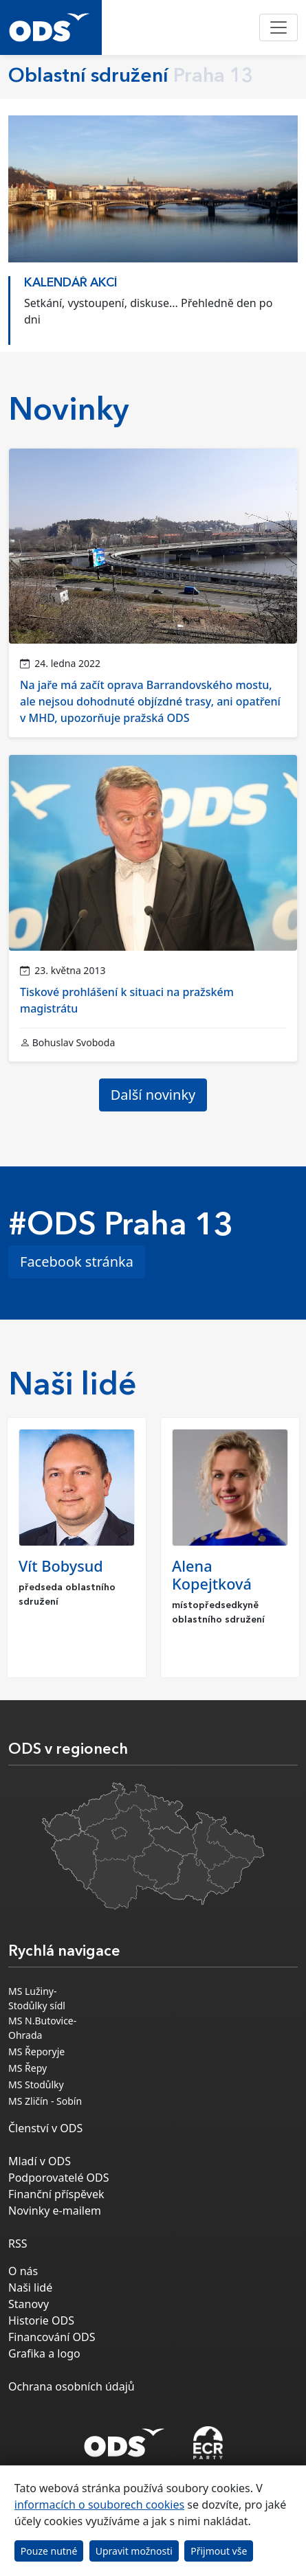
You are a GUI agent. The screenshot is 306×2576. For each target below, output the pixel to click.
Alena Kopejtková (212, 1575)
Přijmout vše (218, 2550)
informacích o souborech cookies (99, 2504)
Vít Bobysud (61, 1566)
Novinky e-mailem (54, 2210)
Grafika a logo (44, 2353)
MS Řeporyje (36, 2051)
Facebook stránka (76, 1261)
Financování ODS (51, 2337)
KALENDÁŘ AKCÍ (71, 283)
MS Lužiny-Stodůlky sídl (36, 1998)
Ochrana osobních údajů (71, 2386)
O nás (23, 2271)
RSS (18, 2243)
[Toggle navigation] (278, 27)
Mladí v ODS (39, 2161)
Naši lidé (30, 2287)
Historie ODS (41, 2320)
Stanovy (28, 2304)
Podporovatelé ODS (58, 2177)
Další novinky (153, 1094)
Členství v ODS (45, 2128)
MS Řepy (27, 2068)
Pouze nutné (49, 2550)
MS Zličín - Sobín (45, 2101)
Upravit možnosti (134, 2550)
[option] (153, 307)
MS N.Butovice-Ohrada (42, 2028)
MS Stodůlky (36, 2084)
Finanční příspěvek (56, 2194)
